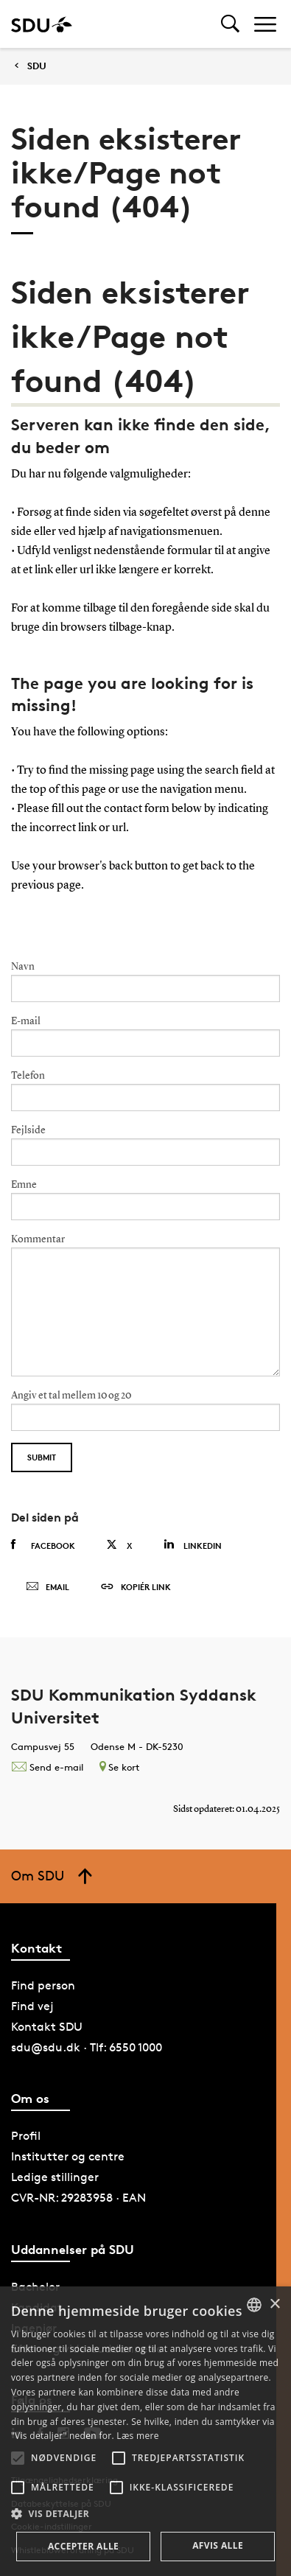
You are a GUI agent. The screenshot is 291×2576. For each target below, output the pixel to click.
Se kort (119, 1767)
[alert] (145, 2431)
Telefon (28, 1076)
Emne (24, 1185)
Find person (43, 1985)
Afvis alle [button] (217, 2545)
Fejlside (28, 1130)
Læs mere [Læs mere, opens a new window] (137, 2435)
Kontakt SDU (47, 2027)
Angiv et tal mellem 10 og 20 (71, 1395)
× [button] (274, 2304)
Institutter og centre (68, 2156)
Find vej (32, 2006)
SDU (36, 66)
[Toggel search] (230, 24)
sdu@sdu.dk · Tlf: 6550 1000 (86, 2047)
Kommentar (38, 1239)
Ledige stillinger (55, 2177)
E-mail (26, 1021)
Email (47, 1587)
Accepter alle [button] (83, 2546)
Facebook (43, 1545)
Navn (23, 967)
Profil (26, 2136)
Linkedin (193, 1545)
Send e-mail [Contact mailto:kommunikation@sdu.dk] (47, 1767)
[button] (17, 2458)
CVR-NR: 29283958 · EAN (78, 2198)
